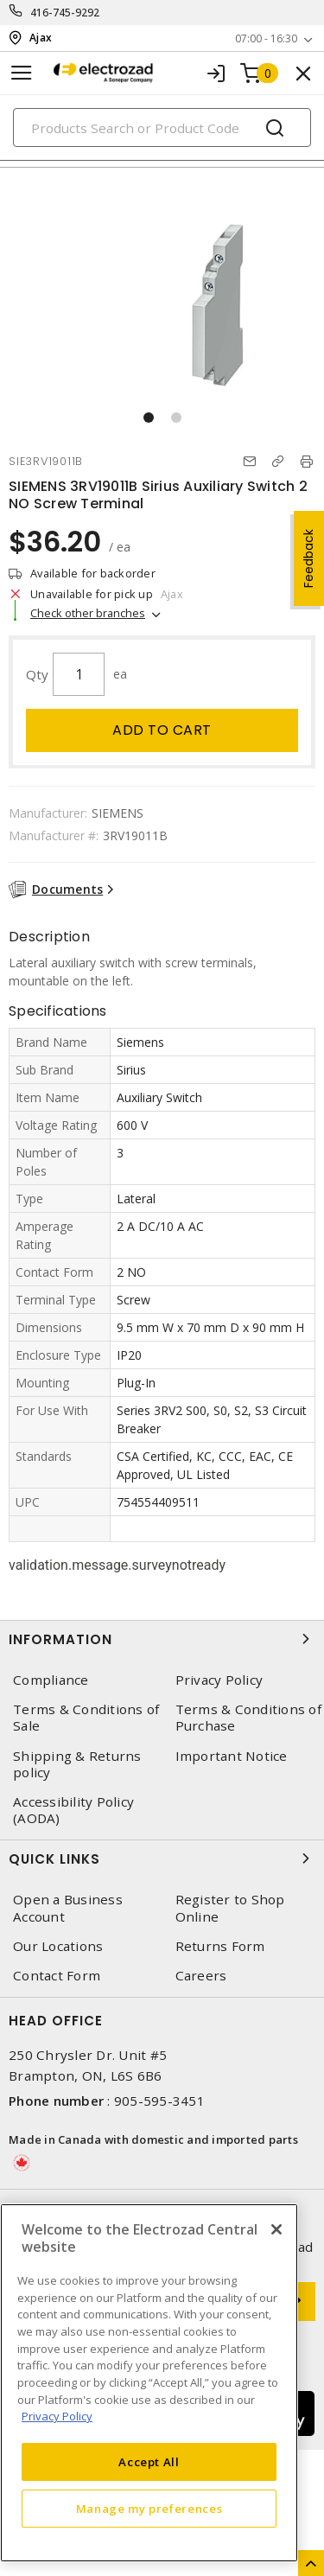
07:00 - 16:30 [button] (266, 38)
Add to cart (162, 730)
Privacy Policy (219, 1680)
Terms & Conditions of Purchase (248, 1717)
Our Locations (58, 1946)
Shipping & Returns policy (77, 1764)
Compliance (51, 1680)
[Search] (162, 127)
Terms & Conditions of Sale (86, 1717)
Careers (201, 1975)
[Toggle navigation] (22, 73)
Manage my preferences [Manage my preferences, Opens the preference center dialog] (149, 2508)
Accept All (149, 2462)
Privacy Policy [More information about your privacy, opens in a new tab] (57, 2416)
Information (162, 1638)
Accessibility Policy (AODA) (73, 1810)
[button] (148, 417)
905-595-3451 (159, 2100)
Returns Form (220, 1946)
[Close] (276, 2229)
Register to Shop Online (230, 1907)
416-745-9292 (65, 12)
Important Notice (231, 1756)
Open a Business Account (68, 1907)
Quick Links (162, 1858)
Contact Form (56, 1975)
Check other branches (87, 613)
